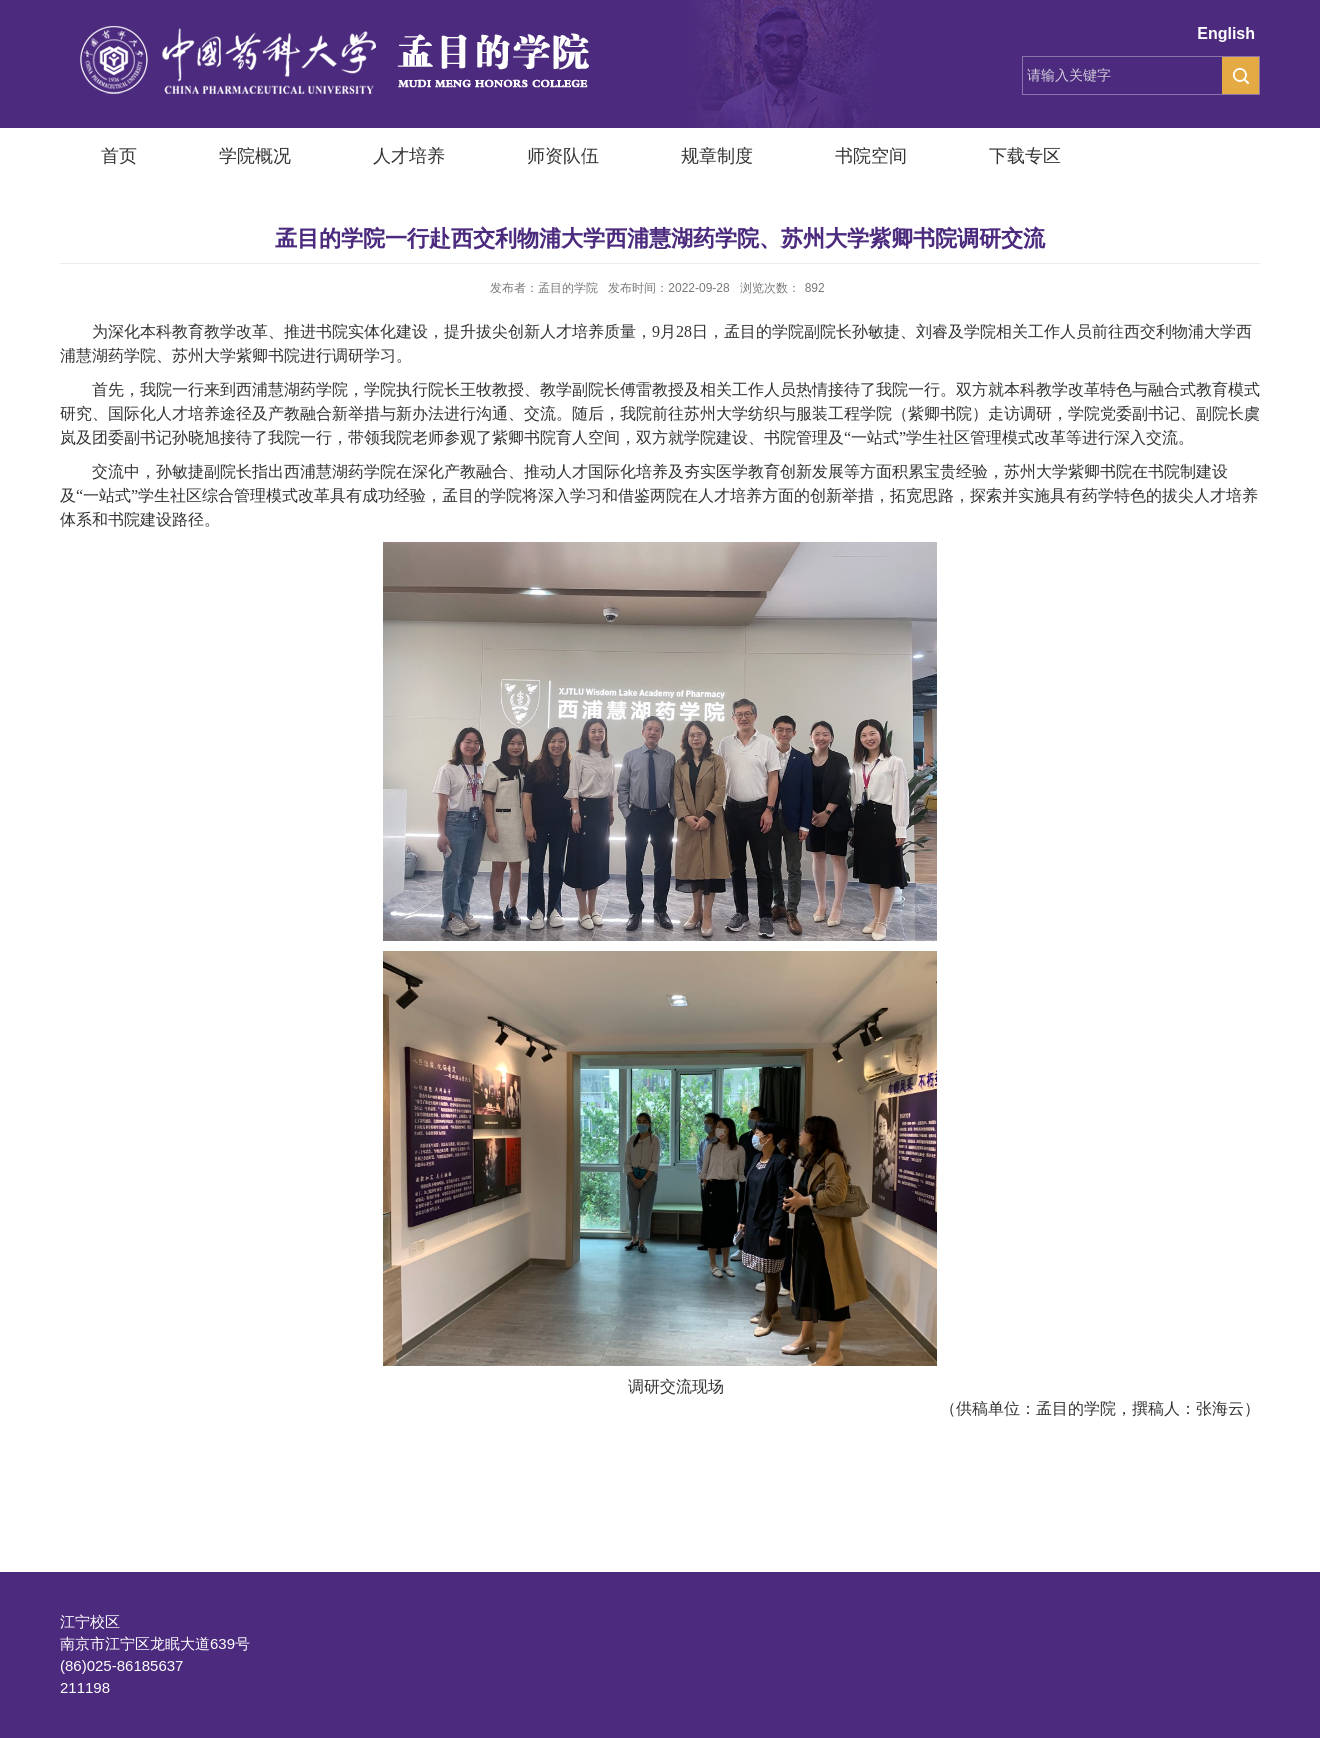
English (1226, 33)
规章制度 (717, 156)
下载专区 (1025, 156)
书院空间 (871, 156)
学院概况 (255, 156)
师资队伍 (563, 156)
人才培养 (409, 156)
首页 (119, 156)
